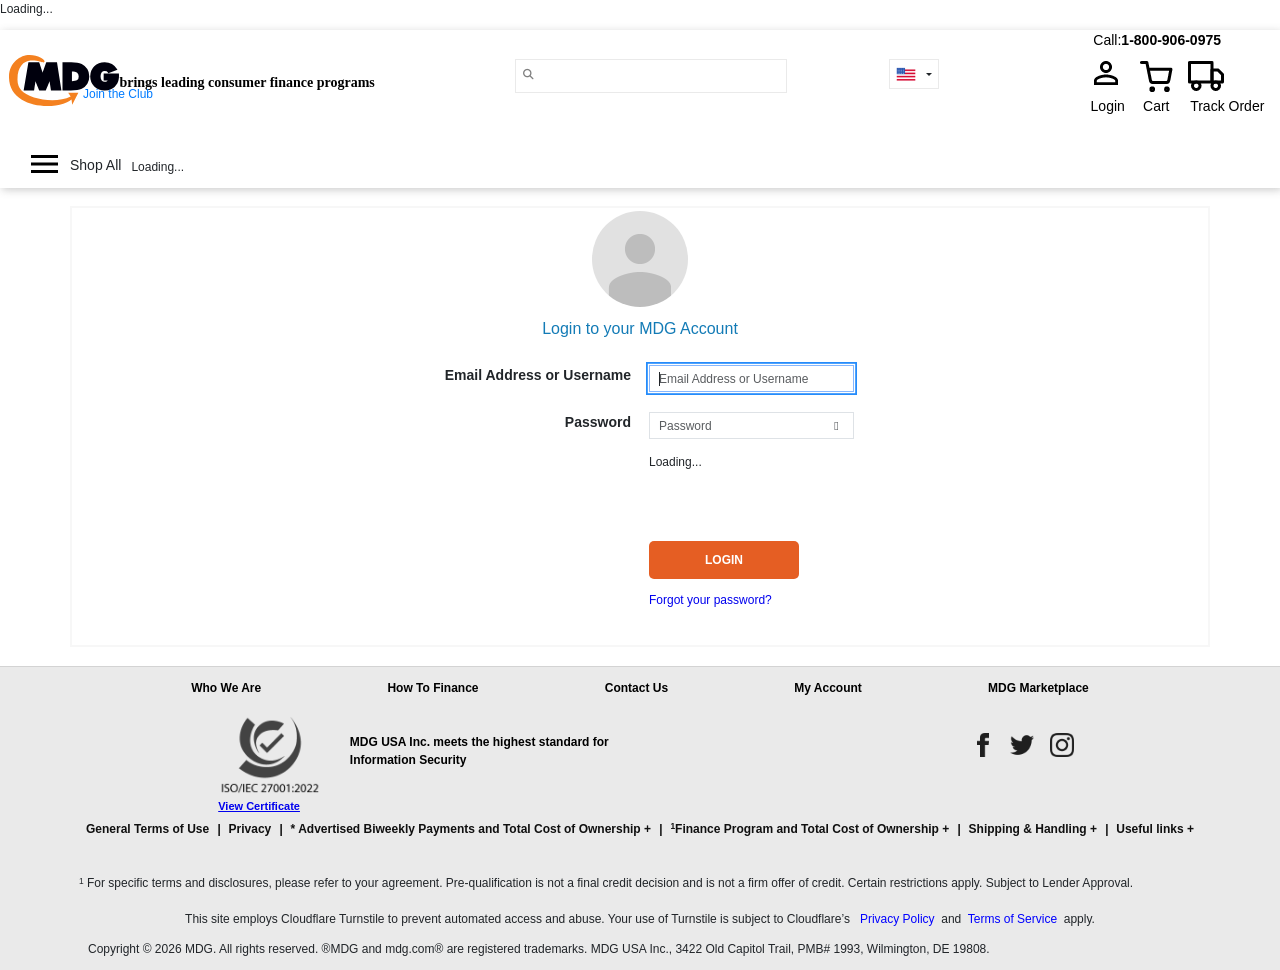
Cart (1156, 106)
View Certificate (259, 806)
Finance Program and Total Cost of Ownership (804, 828)
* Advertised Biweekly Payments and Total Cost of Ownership (466, 829)
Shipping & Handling (1028, 829)
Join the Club (118, 94)
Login (1114, 106)
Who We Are (226, 688)
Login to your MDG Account (640, 328)
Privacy (250, 829)
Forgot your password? (710, 600)
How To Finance (432, 688)
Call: (1107, 40)
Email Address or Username (538, 375)
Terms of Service (1012, 919)
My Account (828, 688)
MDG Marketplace (1038, 688)
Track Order (1227, 106)
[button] (640, 838)
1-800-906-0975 (1171, 40)
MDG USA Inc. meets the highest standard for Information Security (479, 751)
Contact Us (636, 688)
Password (598, 422)
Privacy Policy (897, 919)
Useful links (1149, 829)
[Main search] (529, 74)
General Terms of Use (147, 829)
